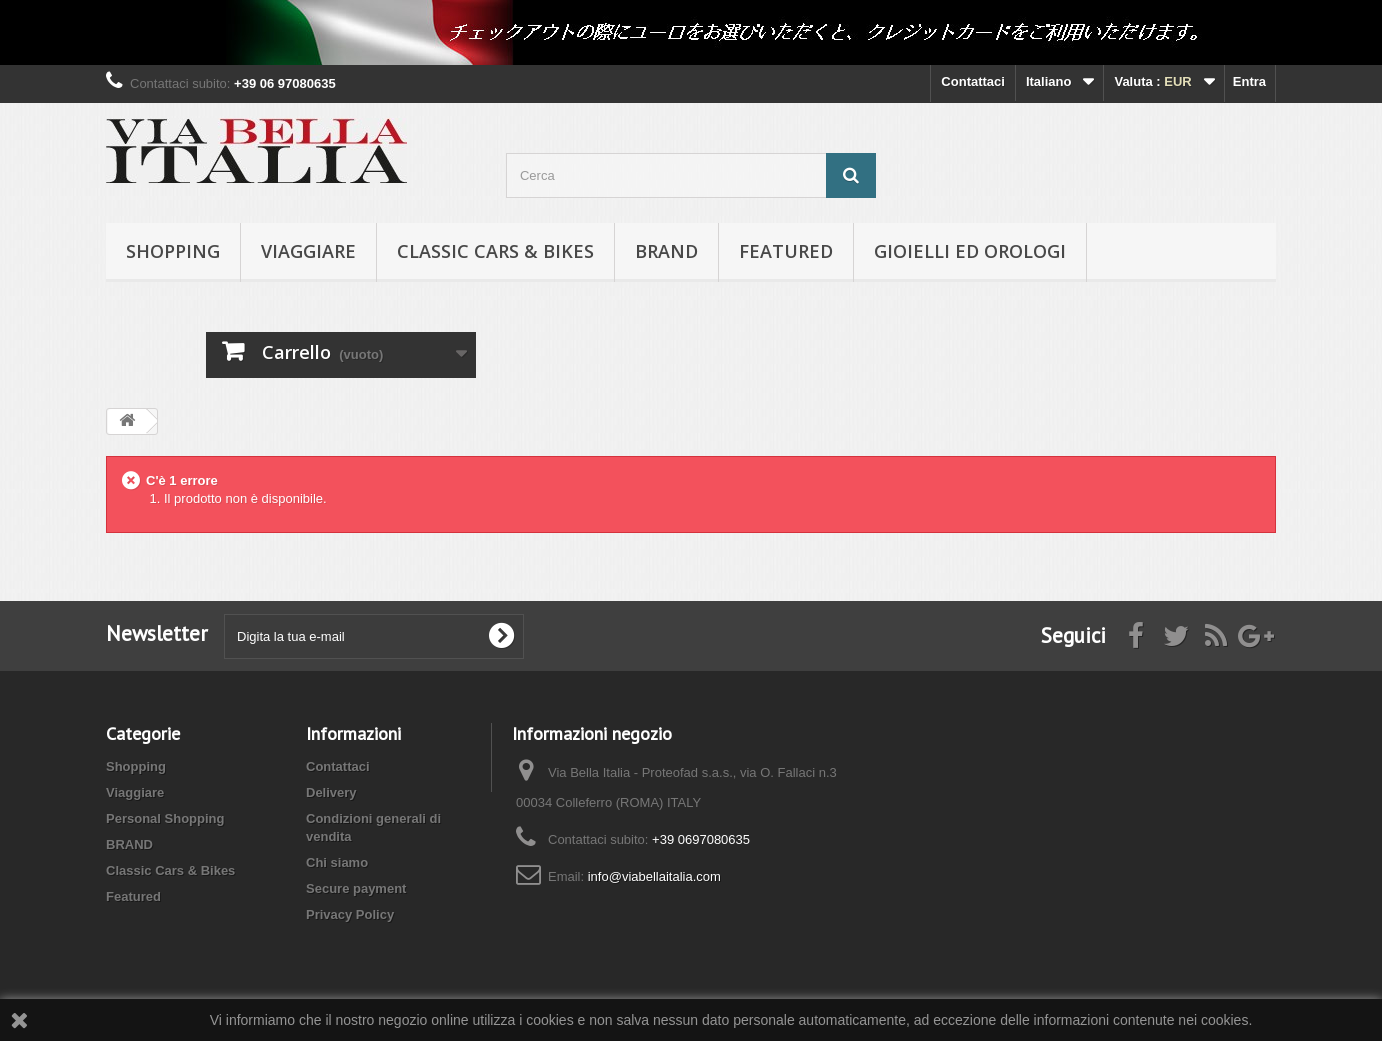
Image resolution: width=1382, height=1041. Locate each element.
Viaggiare (308, 251)
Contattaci (973, 81)
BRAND (666, 251)
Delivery (331, 792)
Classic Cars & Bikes (495, 251)
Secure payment (356, 888)
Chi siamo (337, 862)
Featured (786, 251)
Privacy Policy (350, 914)
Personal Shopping (165, 818)
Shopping (173, 251)
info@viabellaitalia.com (654, 876)
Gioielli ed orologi (970, 251)
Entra (1249, 81)
